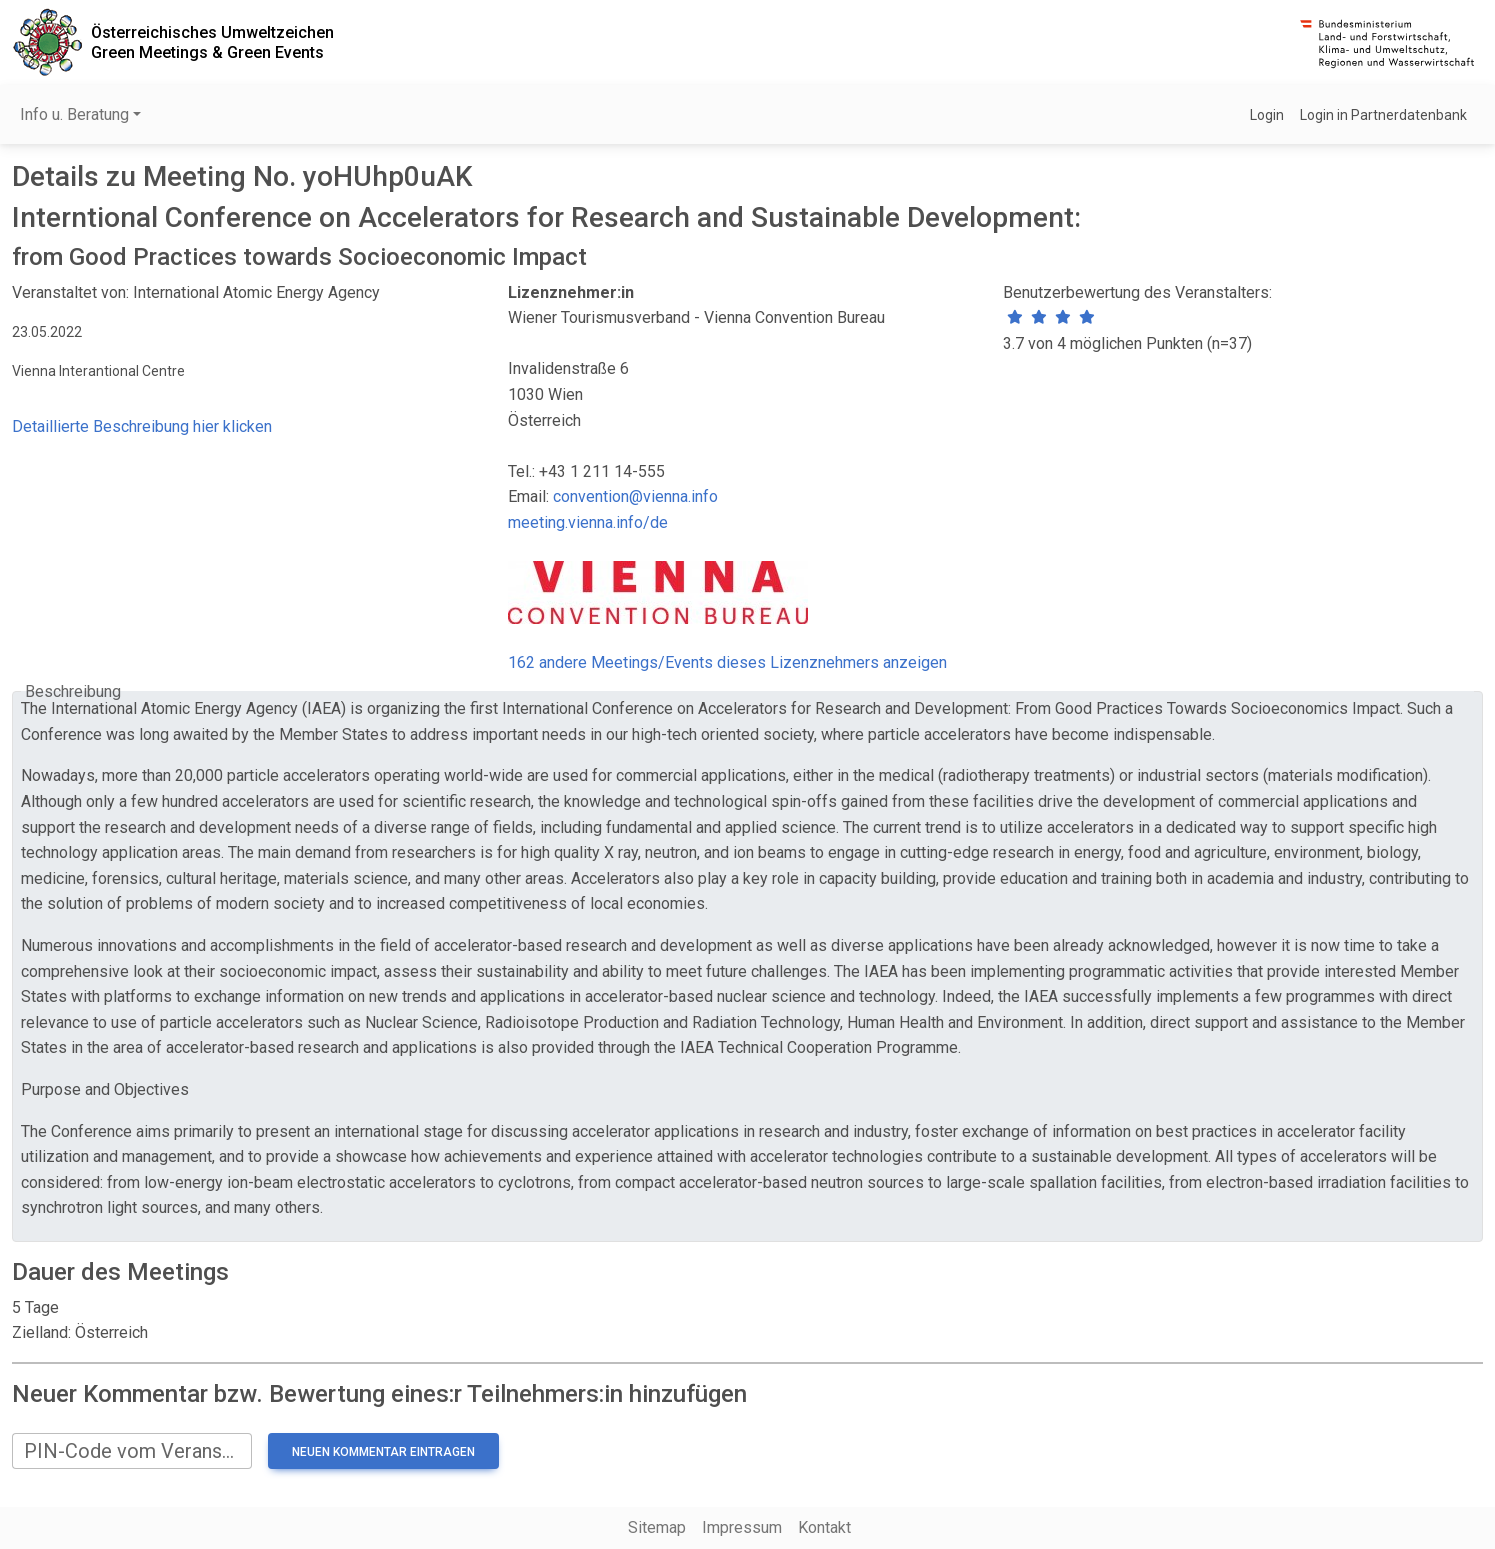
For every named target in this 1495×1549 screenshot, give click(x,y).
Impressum (742, 1527)
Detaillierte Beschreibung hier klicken (142, 426)
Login (1267, 115)
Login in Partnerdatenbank (1383, 115)
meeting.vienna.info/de (588, 522)
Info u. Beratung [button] (74, 114)
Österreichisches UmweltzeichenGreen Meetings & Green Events (212, 42)
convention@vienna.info (635, 496)
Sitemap (657, 1527)
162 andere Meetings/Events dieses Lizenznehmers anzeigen (727, 662)
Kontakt (824, 1527)
